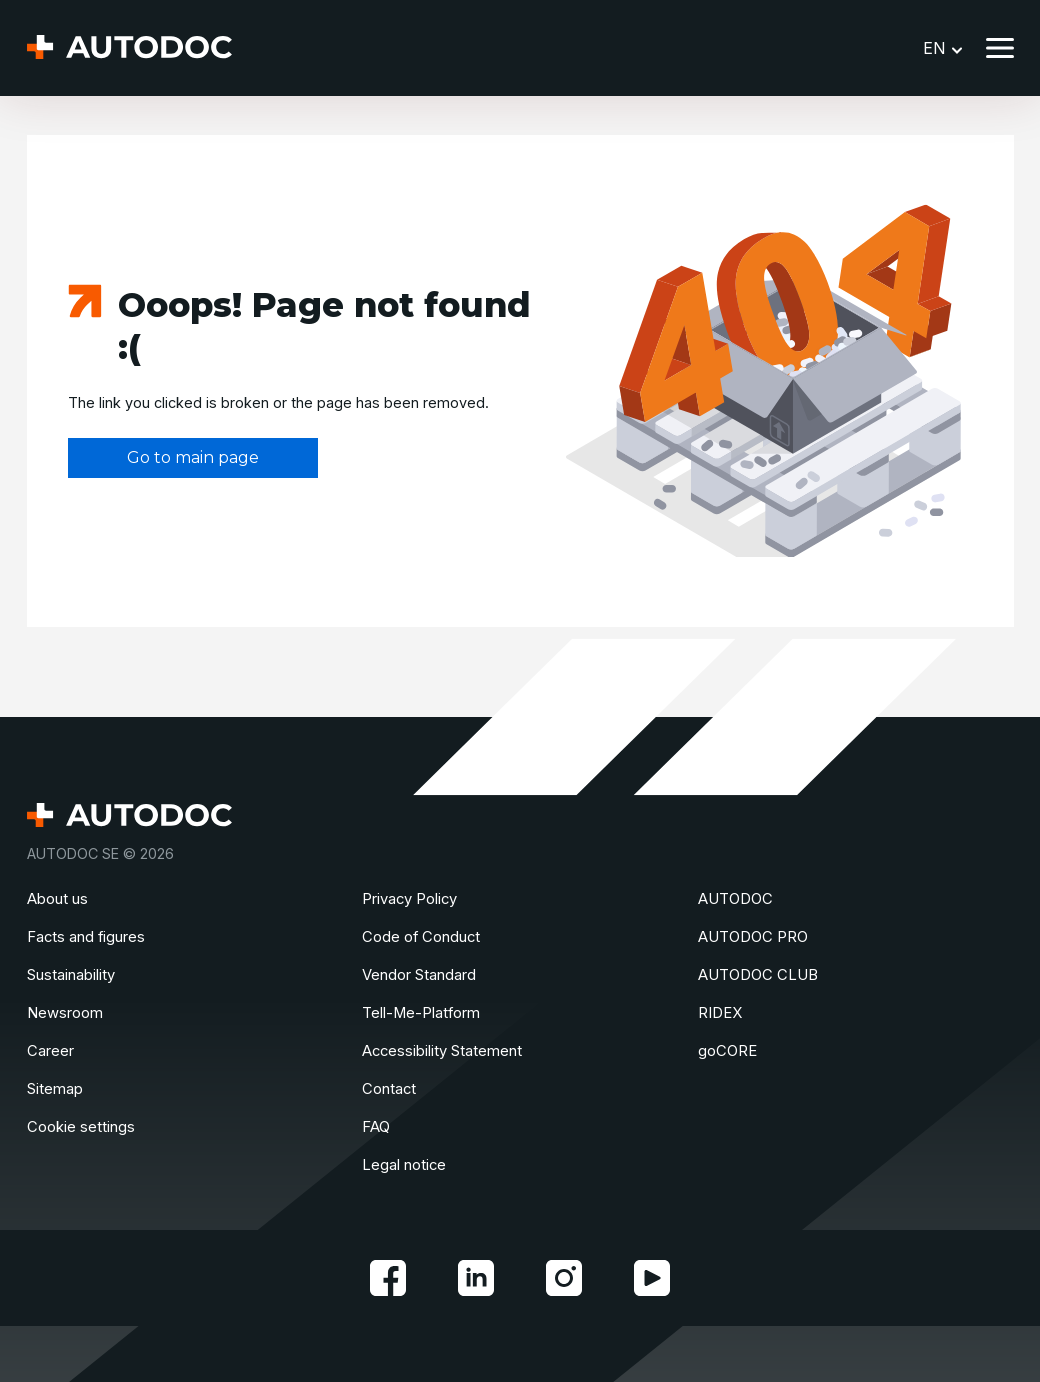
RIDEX (720, 1013)
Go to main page (193, 457)
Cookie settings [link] (81, 1127)
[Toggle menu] (1000, 48)
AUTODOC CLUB (758, 975)
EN (942, 48)
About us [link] (57, 899)
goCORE (727, 1051)
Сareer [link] (50, 1051)
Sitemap (55, 1089)
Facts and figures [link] (86, 937)
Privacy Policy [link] (409, 899)
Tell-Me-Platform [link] (421, 1013)
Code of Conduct (421, 937)
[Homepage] (129, 48)
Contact (389, 1089)
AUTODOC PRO (753, 937)
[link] (388, 1278)
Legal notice (404, 1165)
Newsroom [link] (65, 1013)
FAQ (376, 1127)
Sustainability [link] (71, 975)
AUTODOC (735, 899)
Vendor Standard (419, 975)
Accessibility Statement (442, 1051)
